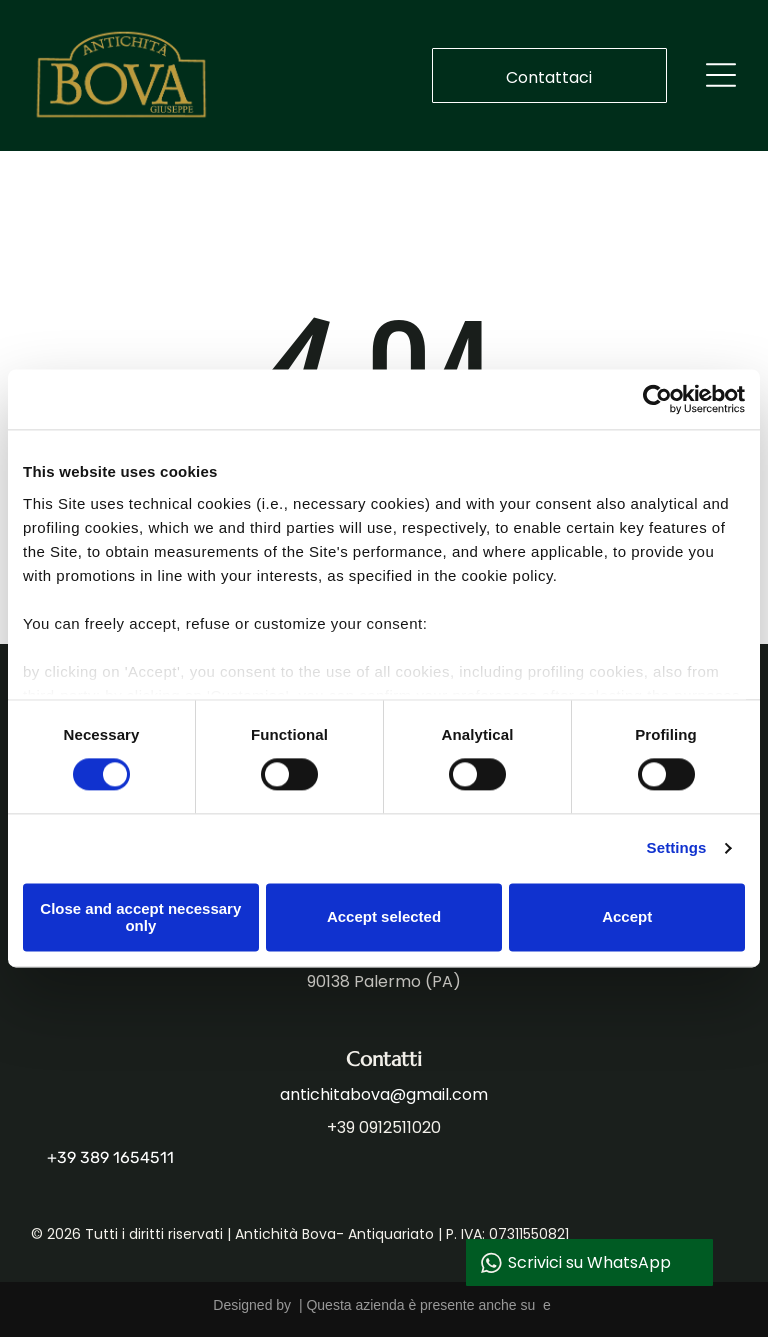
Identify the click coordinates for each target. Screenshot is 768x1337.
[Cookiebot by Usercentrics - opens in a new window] (657, 400)
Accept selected (384, 917)
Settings (677, 848)
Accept (627, 917)
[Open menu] (721, 75)
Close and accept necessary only (140, 917)
